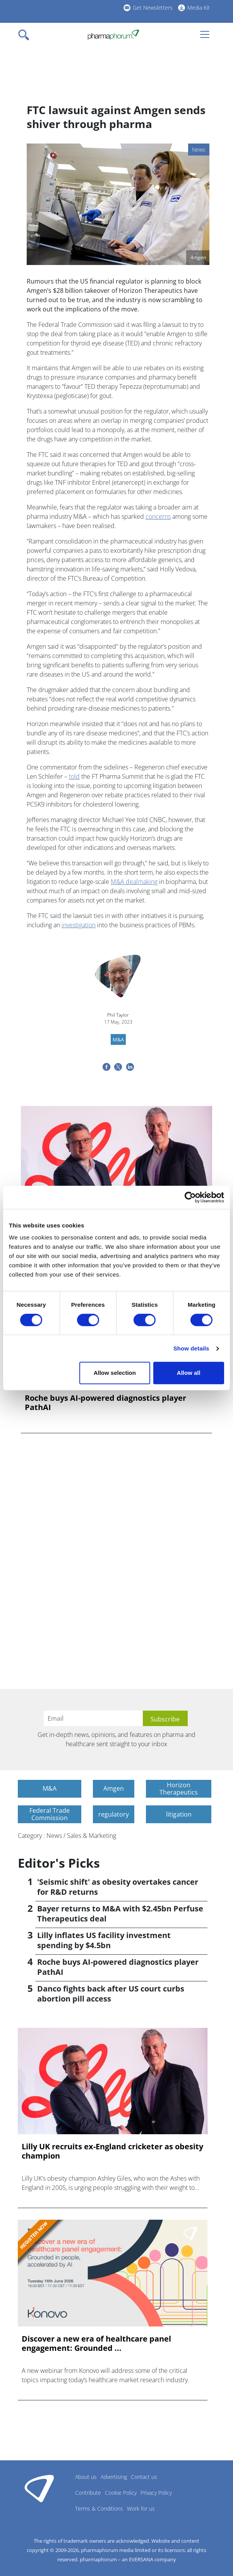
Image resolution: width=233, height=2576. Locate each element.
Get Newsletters (153, 7)
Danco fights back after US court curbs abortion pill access (110, 1993)
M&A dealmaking (134, 881)
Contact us (144, 2476)
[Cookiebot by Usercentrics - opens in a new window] (190, 1197)
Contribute (88, 2492)
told (74, 776)
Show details (191, 1348)
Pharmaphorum (39, 2488)
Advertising (114, 2476)
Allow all (188, 1372)
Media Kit (198, 7)
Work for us (141, 2508)
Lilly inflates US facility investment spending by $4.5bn (104, 1940)
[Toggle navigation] (26, 34)
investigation (79, 925)
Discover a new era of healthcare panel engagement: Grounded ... (96, 2343)
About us (86, 2476)
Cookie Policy (121, 2492)
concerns (158, 516)
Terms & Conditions (99, 2508)
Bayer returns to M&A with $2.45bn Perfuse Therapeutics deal (120, 1913)
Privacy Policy (156, 2492)
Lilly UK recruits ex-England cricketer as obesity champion (112, 2151)
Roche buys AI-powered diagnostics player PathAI (105, 1402)
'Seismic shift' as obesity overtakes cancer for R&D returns (117, 1887)
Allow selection (115, 1372)
